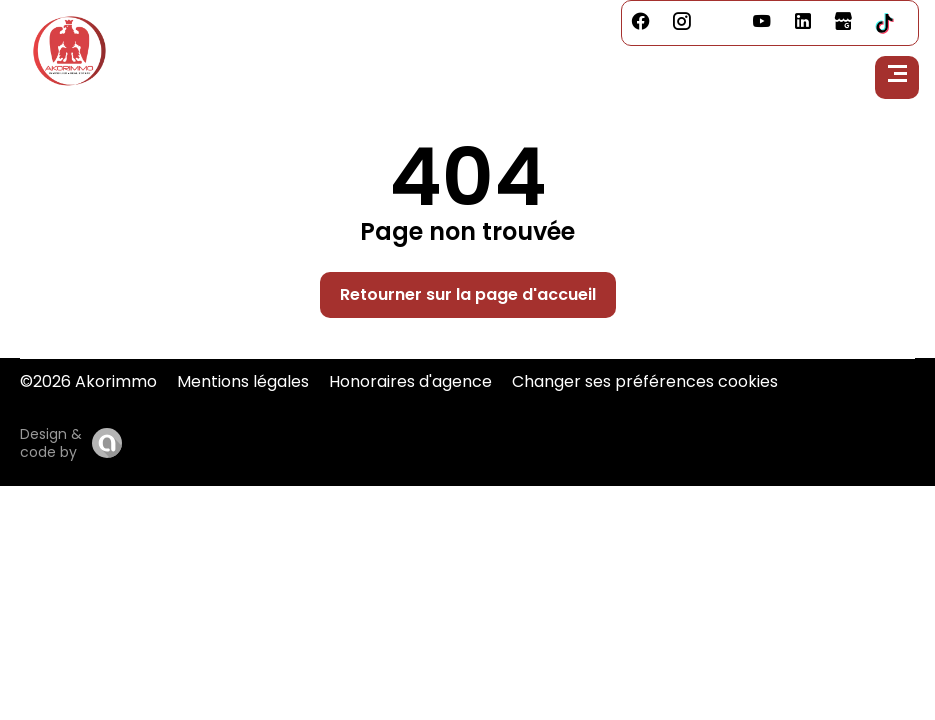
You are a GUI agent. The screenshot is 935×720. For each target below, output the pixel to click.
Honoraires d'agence (410, 381)
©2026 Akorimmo (88, 381)
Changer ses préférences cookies (645, 381)
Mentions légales (243, 381)
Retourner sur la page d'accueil (468, 294)
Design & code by (51, 443)
